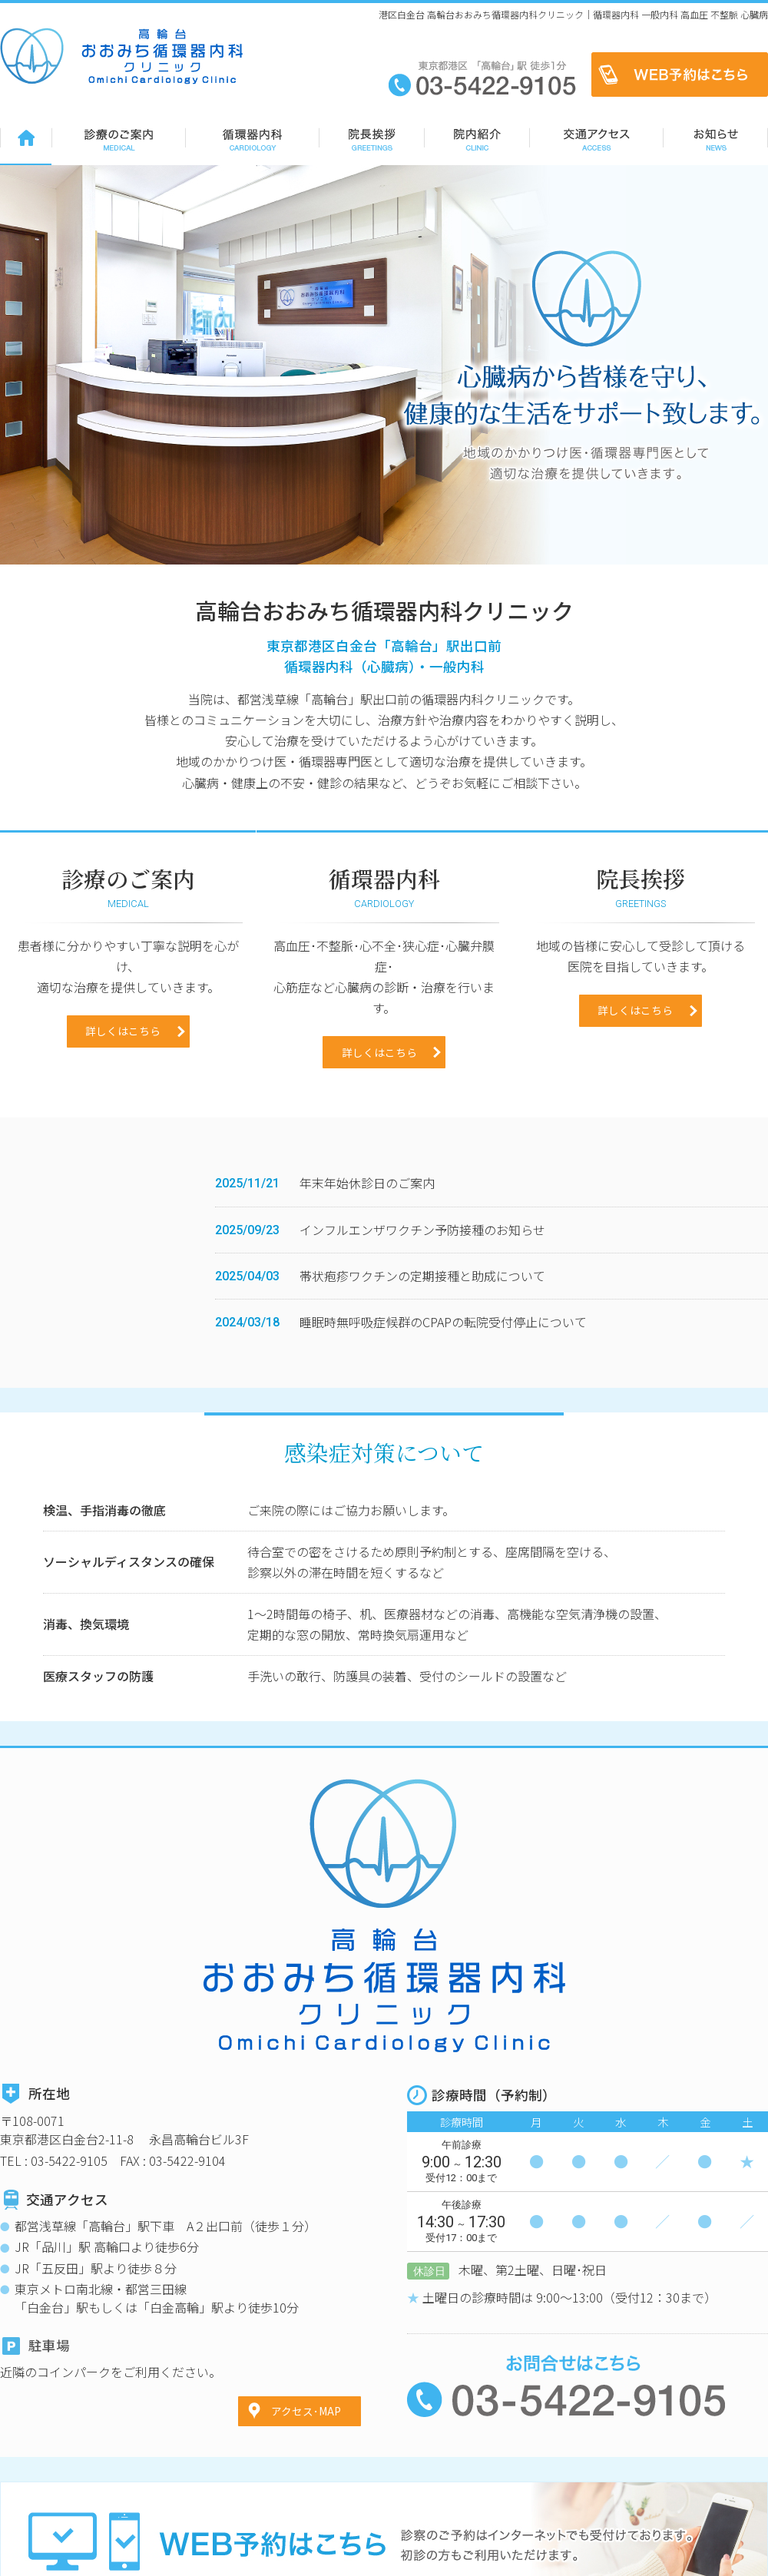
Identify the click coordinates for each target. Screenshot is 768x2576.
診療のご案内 (118, 136)
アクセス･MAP (306, 2303)
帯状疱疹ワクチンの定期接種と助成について (422, 1367)
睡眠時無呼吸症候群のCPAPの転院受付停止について (443, 1413)
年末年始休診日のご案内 (367, 1274)
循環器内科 (252, 136)
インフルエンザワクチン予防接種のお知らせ (422, 1321)
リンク (753, 2558)
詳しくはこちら (123, 1122)
